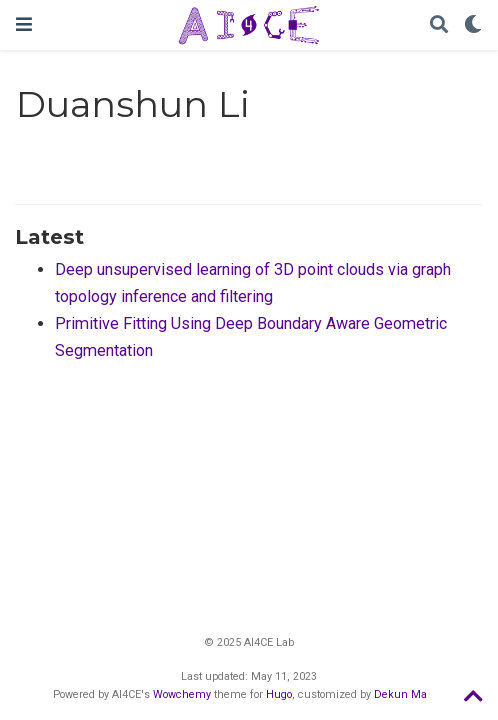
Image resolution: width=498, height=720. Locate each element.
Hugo (279, 694)
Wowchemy (182, 694)
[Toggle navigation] (24, 24)
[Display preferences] (473, 25)
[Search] (439, 25)
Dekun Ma (400, 694)
